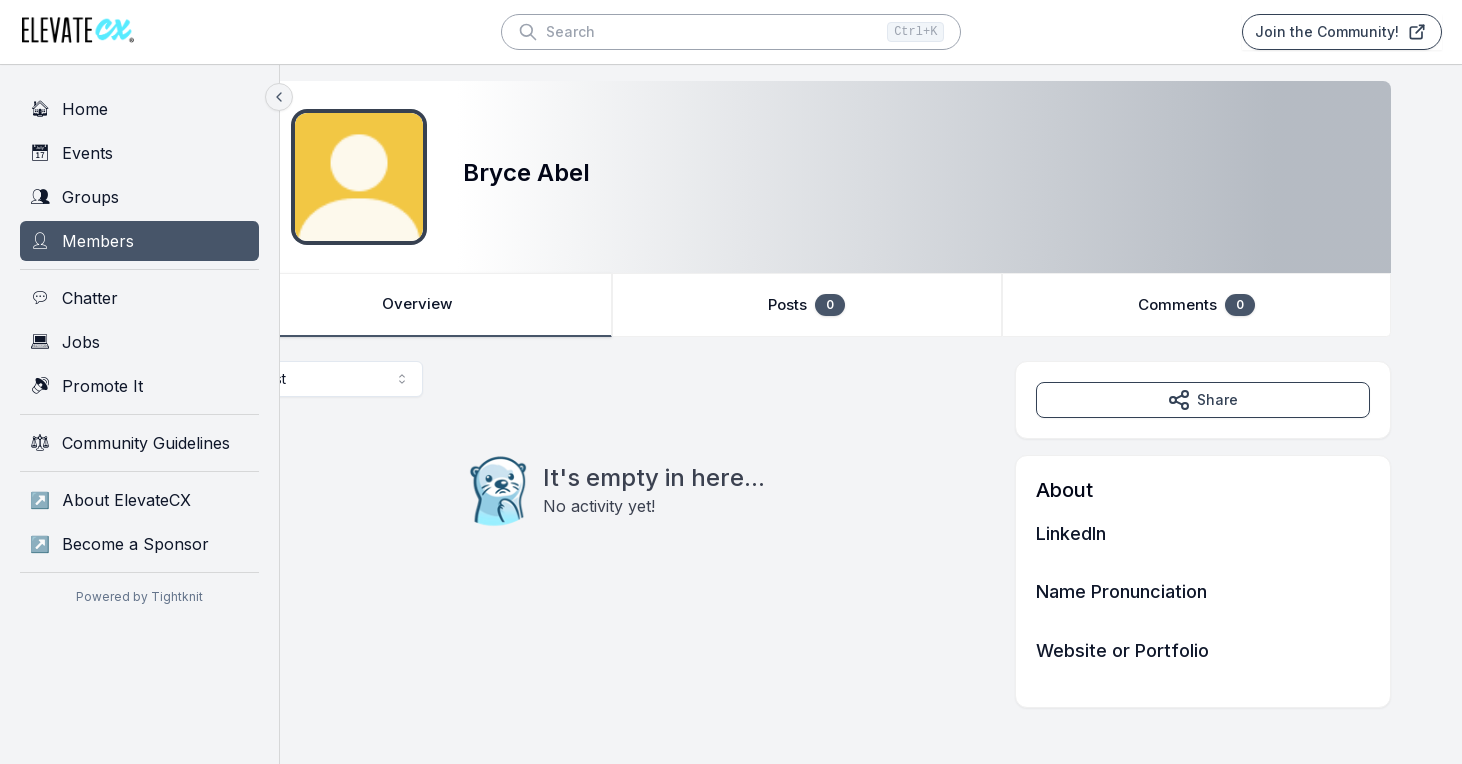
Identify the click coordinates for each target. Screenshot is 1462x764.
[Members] (139, 241)
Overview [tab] (488, 305)
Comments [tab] (1254, 305)
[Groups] (139, 197)
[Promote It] (139, 386)
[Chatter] (139, 298)
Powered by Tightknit (139, 596)
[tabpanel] (871, 534)
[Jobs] (139, 342)
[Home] (139, 109)
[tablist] (871, 305)
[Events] (139, 153)
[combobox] (396, 379)
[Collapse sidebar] (279, 97)
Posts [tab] (870, 305)
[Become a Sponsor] (139, 544)
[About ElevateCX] (139, 500)
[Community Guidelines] (139, 443)
